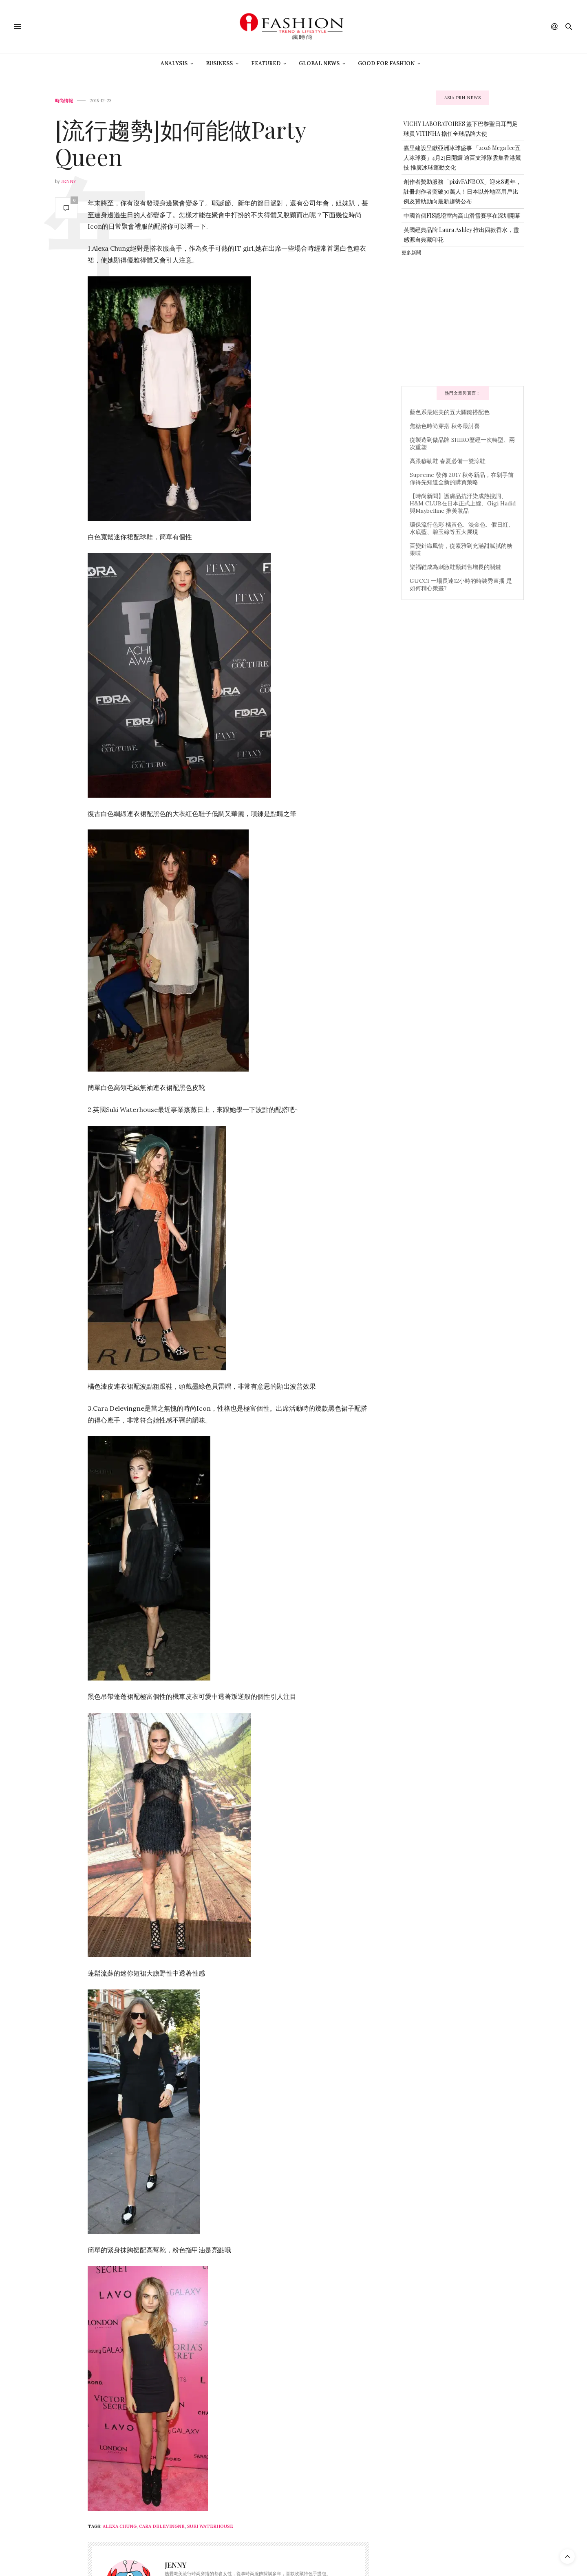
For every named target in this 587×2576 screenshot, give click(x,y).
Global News (319, 63)
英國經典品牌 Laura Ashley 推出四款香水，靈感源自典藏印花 (461, 234)
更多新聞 (411, 252)
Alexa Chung (120, 2526)
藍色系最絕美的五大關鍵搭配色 (450, 412)
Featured (265, 63)
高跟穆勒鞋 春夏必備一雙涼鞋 (447, 461)
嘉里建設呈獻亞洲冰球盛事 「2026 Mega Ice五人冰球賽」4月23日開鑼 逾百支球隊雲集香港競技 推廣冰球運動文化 (462, 157)
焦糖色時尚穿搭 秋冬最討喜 (445, 426)
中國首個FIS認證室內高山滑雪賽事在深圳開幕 (462, 215)
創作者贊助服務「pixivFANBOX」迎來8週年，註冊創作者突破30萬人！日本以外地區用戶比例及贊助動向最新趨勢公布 (462, 191)
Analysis (174, 63)
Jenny (68, 181)
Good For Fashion (386, 63)
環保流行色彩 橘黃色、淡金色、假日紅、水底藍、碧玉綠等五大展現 (462, 528)
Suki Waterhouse (210, 2526)
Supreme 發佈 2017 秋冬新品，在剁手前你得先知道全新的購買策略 (462, 478)
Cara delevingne (162, 2526)
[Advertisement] (463, 320)
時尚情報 (64, 101)
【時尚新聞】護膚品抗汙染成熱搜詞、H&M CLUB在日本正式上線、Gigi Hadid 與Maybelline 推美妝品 (463, 503)
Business (219, 63)
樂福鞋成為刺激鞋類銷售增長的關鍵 (455, 567)
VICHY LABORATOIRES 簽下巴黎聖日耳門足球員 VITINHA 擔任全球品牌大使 (461, 128)
